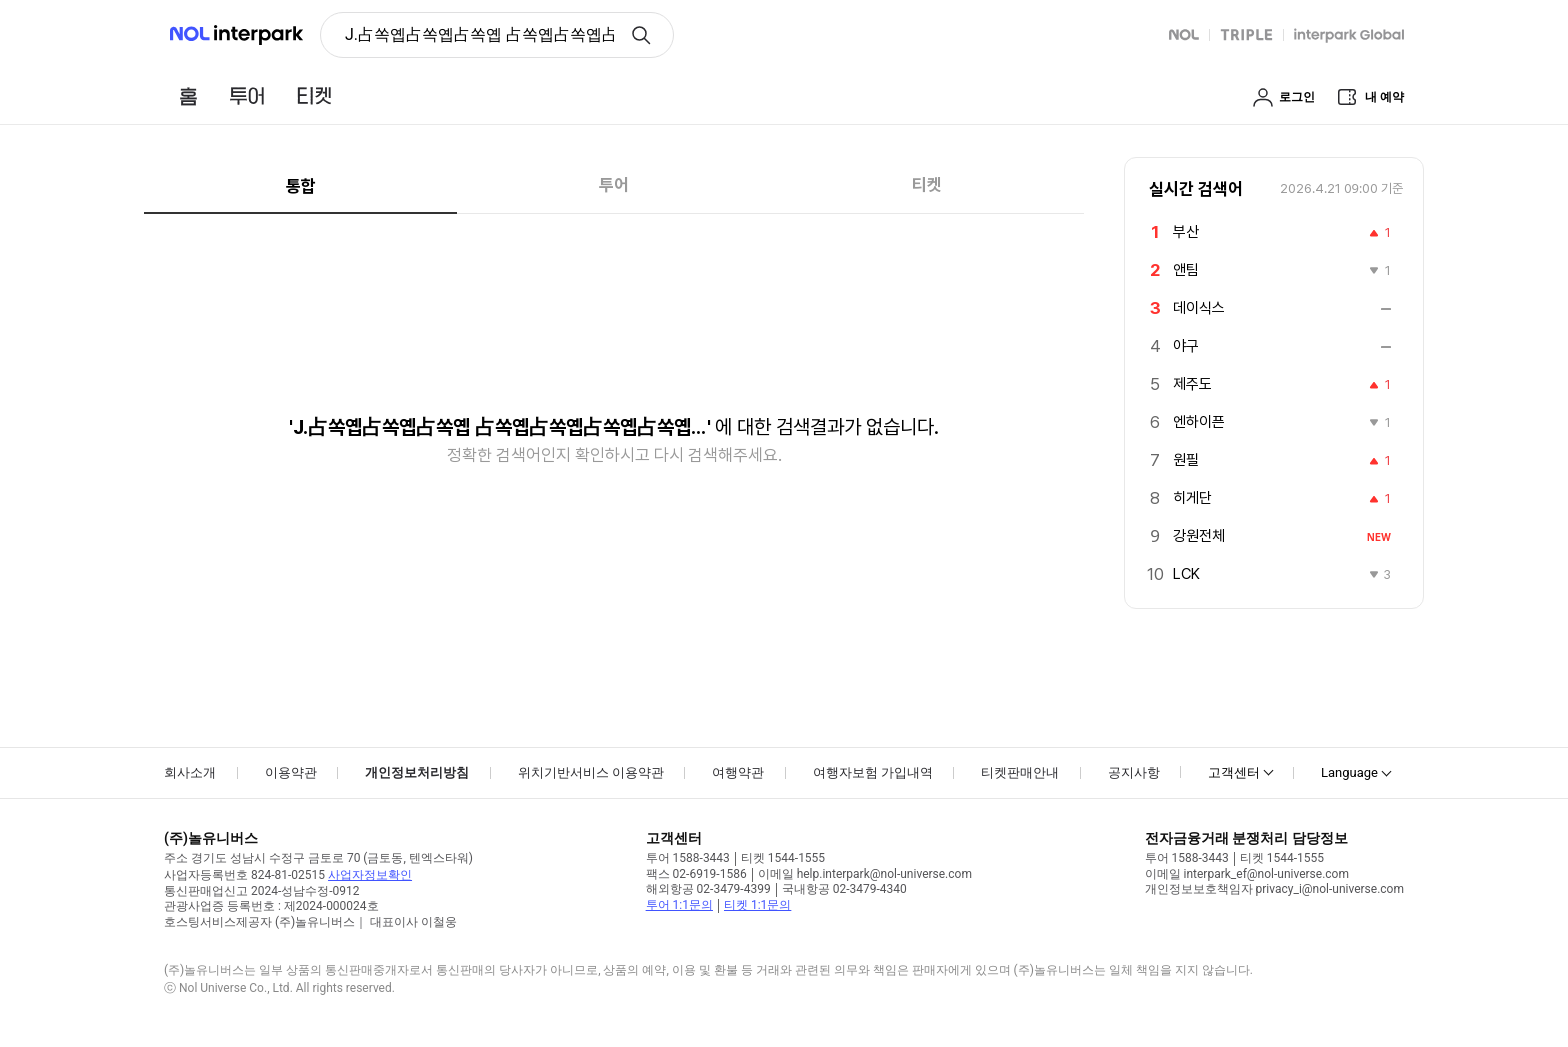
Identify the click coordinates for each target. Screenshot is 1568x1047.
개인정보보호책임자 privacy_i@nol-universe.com (1274, 889)
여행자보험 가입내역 (873, 772)
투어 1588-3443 (688, 858)
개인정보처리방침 (417, 772)
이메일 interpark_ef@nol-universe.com (1247, 874)
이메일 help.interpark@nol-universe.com (865, 874)
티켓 (927, 185)
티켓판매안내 (1020, 772)
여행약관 (738, 772)
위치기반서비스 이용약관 (591, 772)
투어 (614, 185)
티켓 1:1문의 (757, 905)
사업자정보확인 (370, 875)
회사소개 (190, 772)
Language (1349, 772)
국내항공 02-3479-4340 (844, 889)
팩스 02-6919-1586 (696, 874)
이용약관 (291, 772)
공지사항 (1134, 772)
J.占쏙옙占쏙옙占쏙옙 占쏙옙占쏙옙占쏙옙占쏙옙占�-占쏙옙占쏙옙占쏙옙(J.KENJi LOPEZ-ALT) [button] (479, 34)
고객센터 (1234, 772)
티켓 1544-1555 (783, 858)
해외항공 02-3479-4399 (708, 889)
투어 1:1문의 (679, 905)
